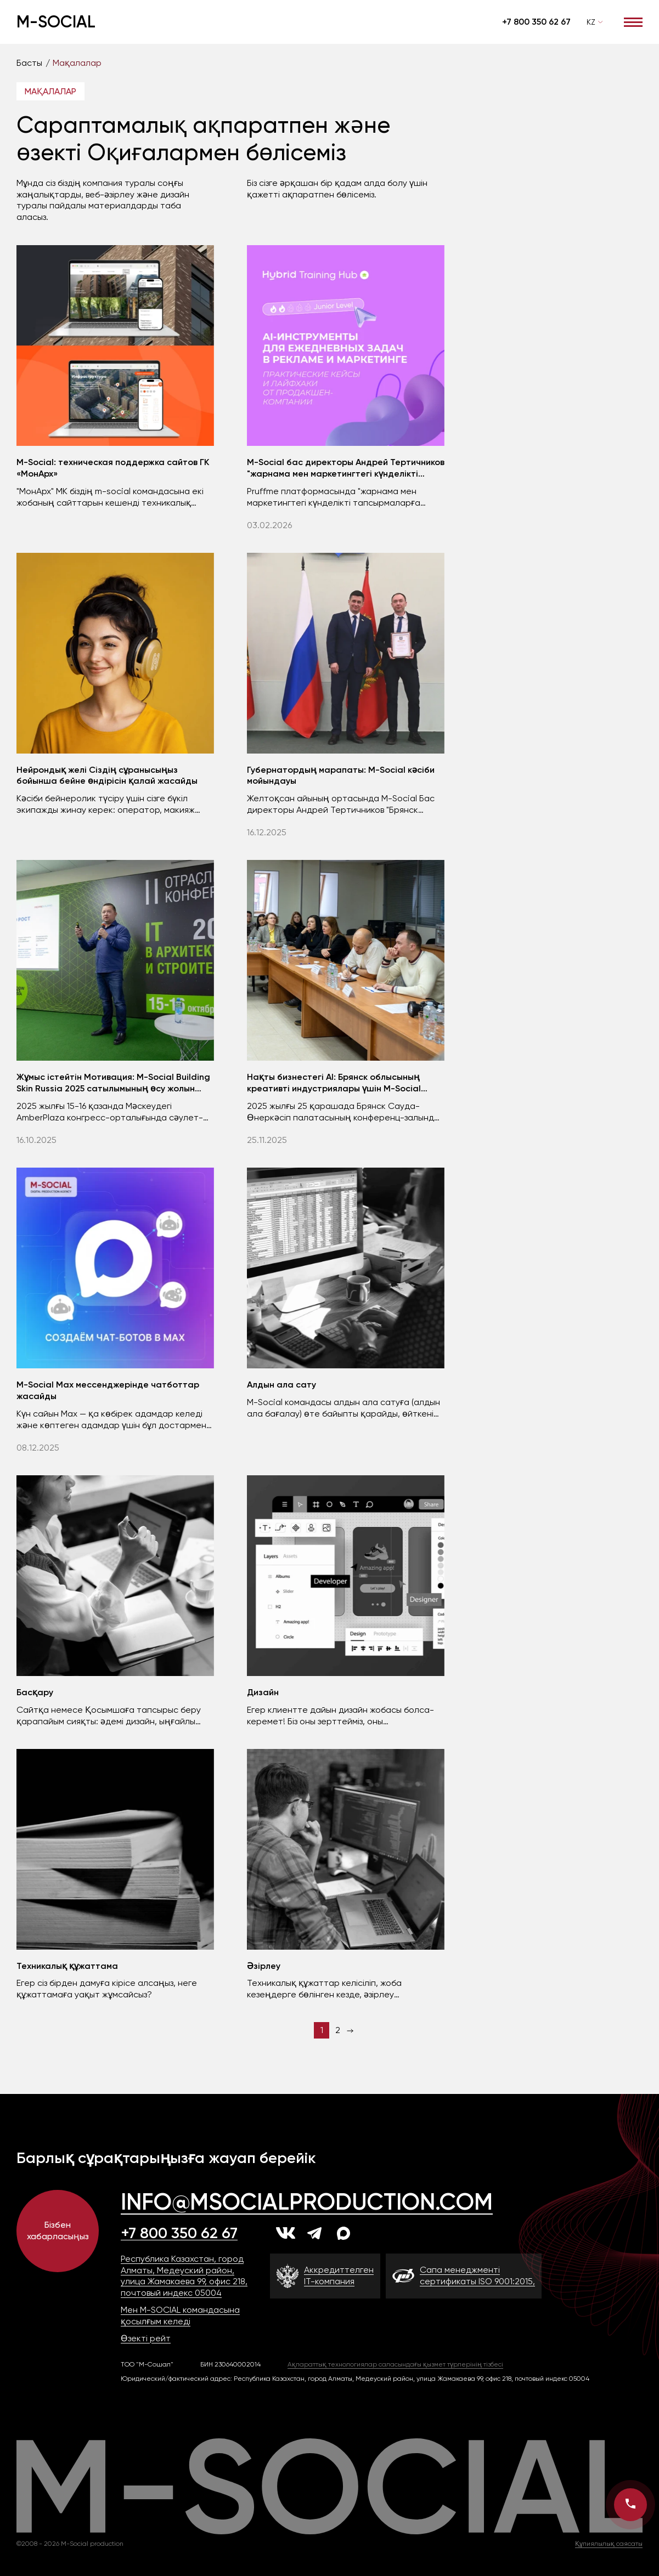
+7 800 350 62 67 (536, 22)
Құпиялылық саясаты (609, 2543)
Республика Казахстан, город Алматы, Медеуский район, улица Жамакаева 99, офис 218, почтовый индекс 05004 (184, 2276)
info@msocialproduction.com (307, 2202)
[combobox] (594, 22)
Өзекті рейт (146, 2338)
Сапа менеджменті (477, 2276)
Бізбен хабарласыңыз (58, 2230)
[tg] (314, 2233)
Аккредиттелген (339, 2276)
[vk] (285, 2233)
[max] (343, 2233)
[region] (329, 63)
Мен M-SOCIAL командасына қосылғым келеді (180, 2315)
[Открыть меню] (633, 22)
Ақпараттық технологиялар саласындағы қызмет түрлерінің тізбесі (395, 2364)
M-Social (55, 22)
